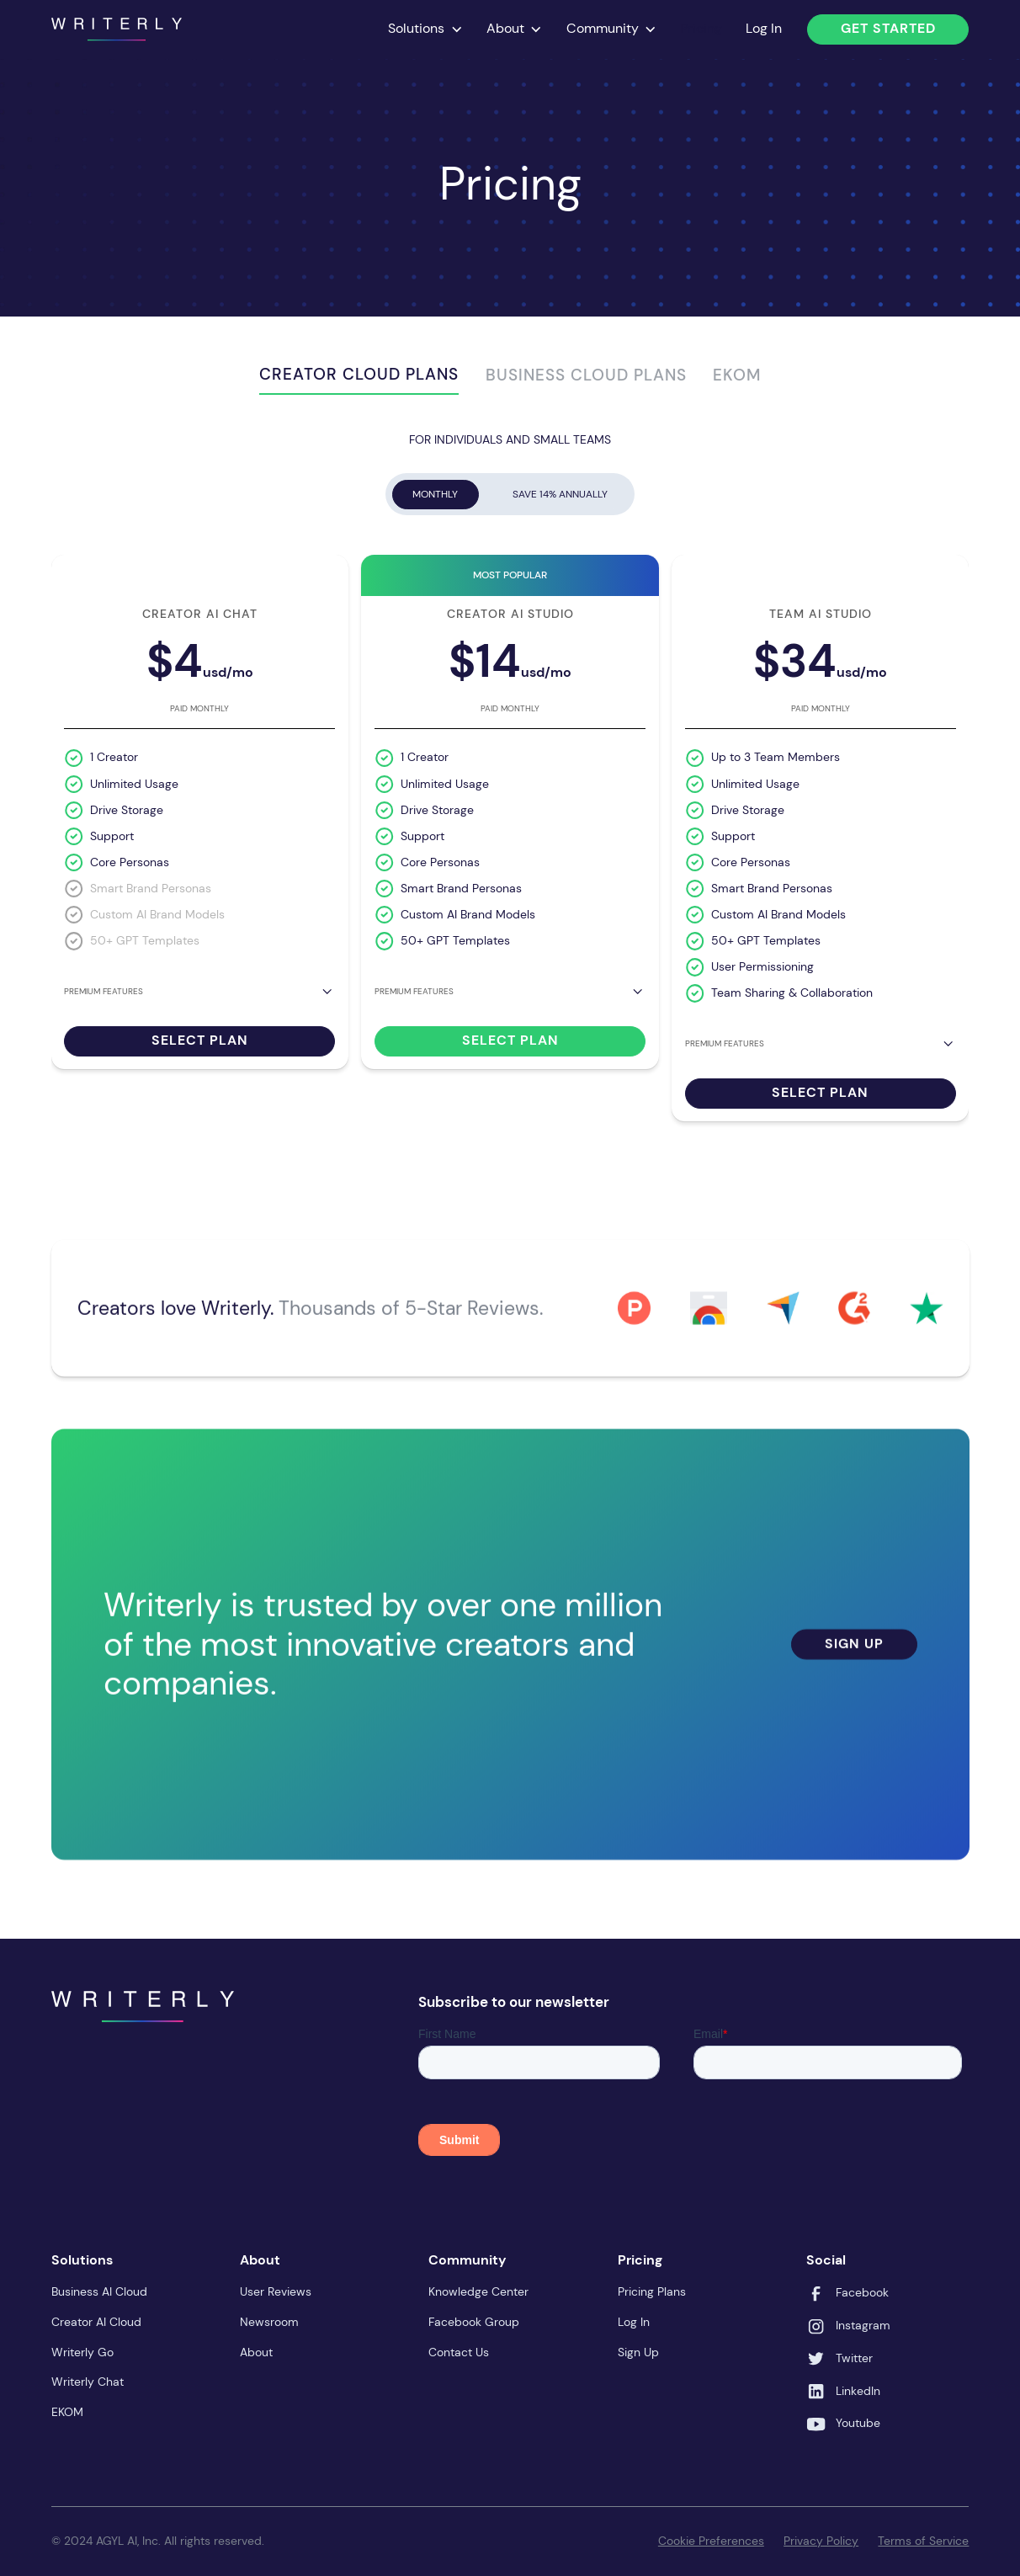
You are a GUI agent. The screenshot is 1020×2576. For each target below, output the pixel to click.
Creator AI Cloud (96, 2322)
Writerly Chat (87, 2382)
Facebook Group (473, 2322)
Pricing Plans (652, 2292)
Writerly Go (82, 2352)
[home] (116, 29)
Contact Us (458, 2352)
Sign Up (854, 1659)
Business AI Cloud (99, 2292)
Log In (764, 28)
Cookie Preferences (711, 2541)
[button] (425, 29)
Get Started (888, 28)
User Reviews (275, 2292)
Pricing (701, 28)
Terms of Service (923, 2541)
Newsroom (269, 2322)
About (256, 2352)
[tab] (359, 378)
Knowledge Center (478, 2292)
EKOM (67, 2412)
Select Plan (199, 1040)
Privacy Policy (821, 2541)
